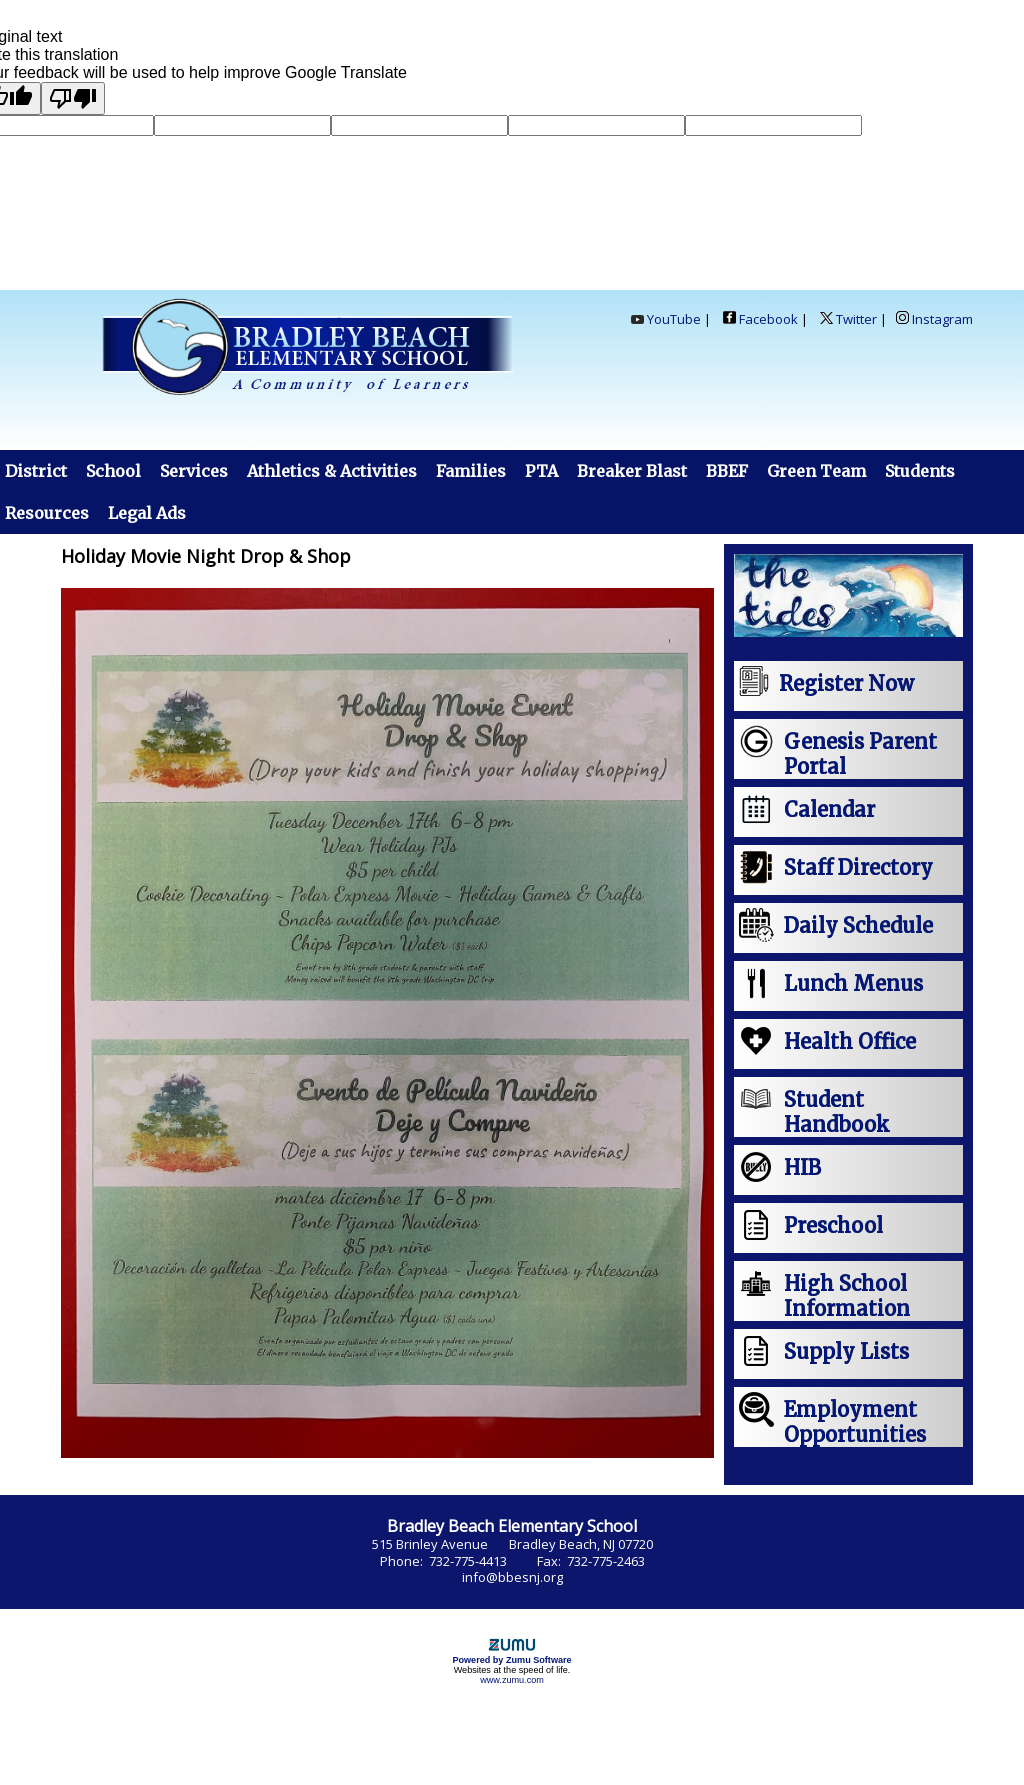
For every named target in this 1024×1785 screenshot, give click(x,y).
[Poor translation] (73, 98)
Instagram (934, 319)
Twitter (847, 319)
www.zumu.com (512, 1680)
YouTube (666, 319)
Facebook (760, 319)
